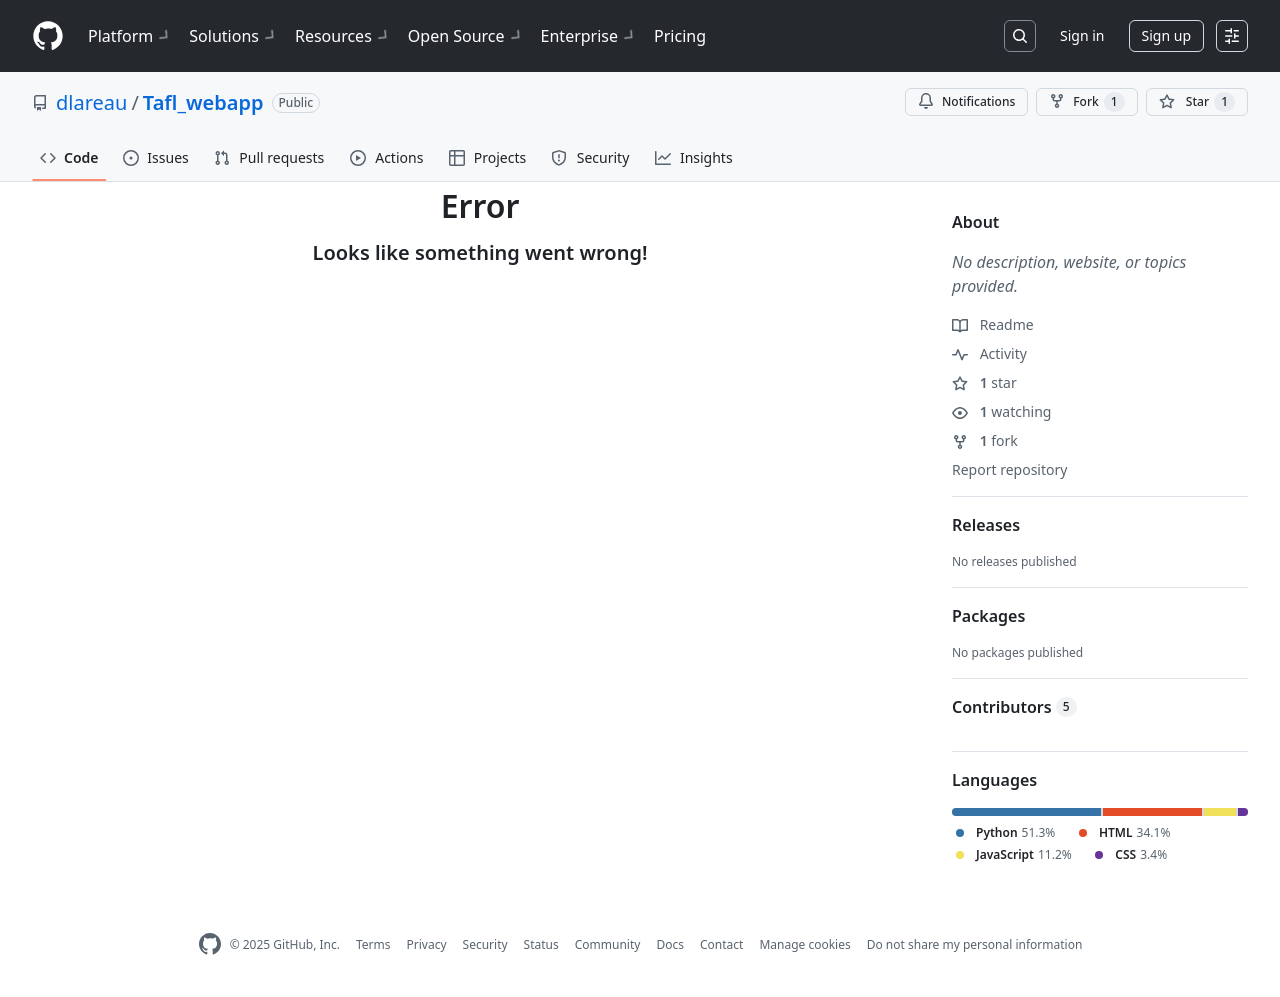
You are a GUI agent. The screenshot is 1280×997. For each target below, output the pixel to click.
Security (485, 944)
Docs (670, 944)
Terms (373, 944)
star (984, 382)
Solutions (234, 36)
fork (985, 440)
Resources (343, 36)
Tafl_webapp (203, 102)
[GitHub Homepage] (210, 944)
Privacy (427, 944)
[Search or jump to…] (1020, 36)
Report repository (1009, 469)
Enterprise (589, 36)
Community (608, 944)
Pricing (680, 36)
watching (1001, 411)
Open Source (466, 36)
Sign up (1166, 35)
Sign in (1082, 35)
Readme (993, 324)
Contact (721, 944)
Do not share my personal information (975, 944)
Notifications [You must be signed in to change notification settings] (966, 101)
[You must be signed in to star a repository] (1197, 102)
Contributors (1014, 707)
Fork (1086, 102)
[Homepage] (48, 36)
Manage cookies (804, 944)
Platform (130, 36)
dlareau (91, 102)
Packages (988, 616)
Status (541, 944)
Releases (986, 525)
